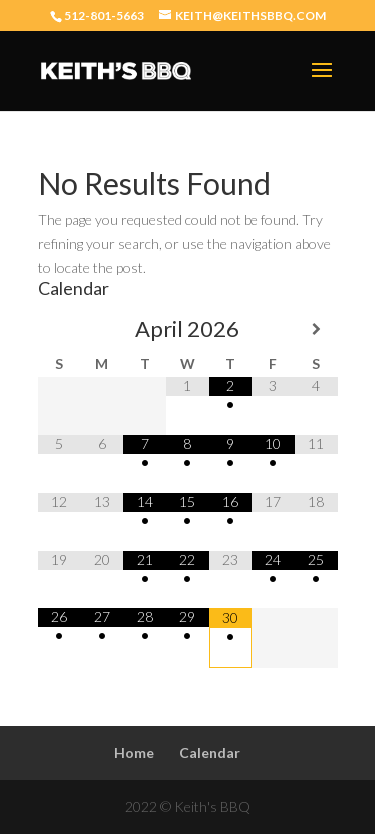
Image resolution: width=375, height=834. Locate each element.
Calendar (209, 752)
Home (134, 752)
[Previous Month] (59, 329)
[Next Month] (316, 329)
